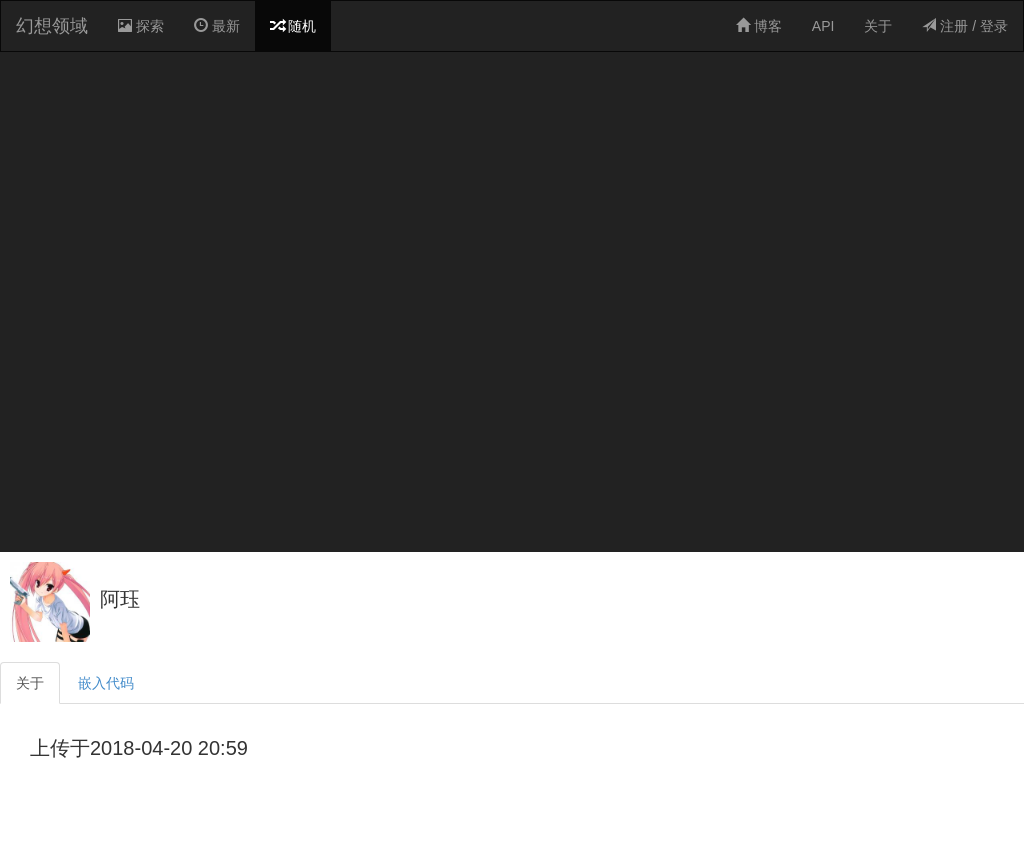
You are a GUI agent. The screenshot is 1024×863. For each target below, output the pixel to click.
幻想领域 (52, 26)
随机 (293, 26)
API (823, 26)
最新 (217, 26)
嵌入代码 (106, 683)
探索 (144, 33)
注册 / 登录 (965, 26)
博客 (759, 26)
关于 (878, 26)
